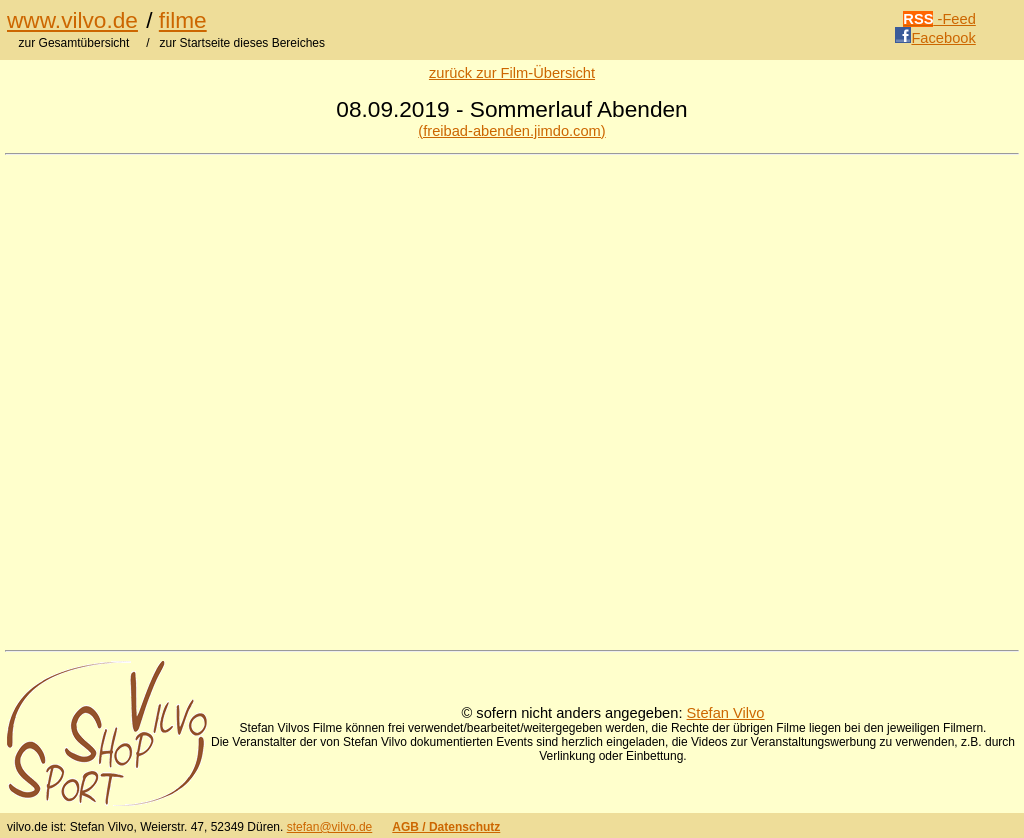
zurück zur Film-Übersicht (512, 73)
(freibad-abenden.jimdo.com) (511, 131)
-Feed (939, 19)
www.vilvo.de (72, 20)
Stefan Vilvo (726, 713)
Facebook (935, 38)
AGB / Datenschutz (446, 827)
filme (183, 20)
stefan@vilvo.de (330, 827)
